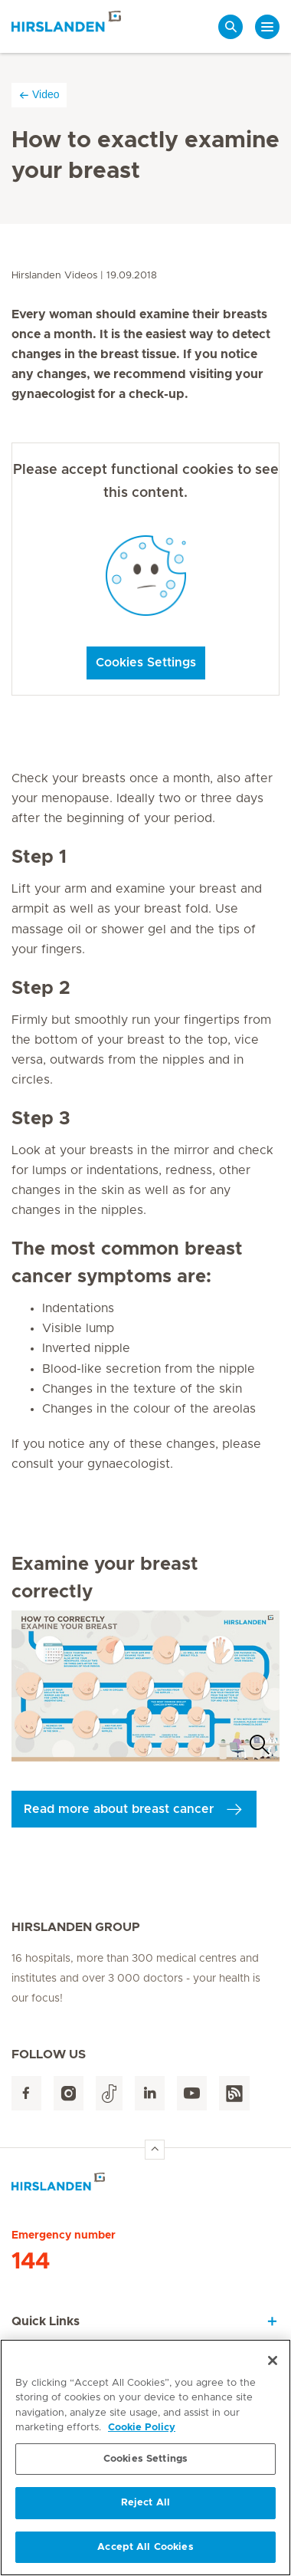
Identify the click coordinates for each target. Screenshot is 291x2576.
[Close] (272, 2364)
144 (30, 2261)
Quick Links (45, 2321)
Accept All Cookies (145, 2552)
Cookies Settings (146, 662)
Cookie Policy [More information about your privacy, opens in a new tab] (141, 2432)
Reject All (145, 2507)
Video (39, 94)
